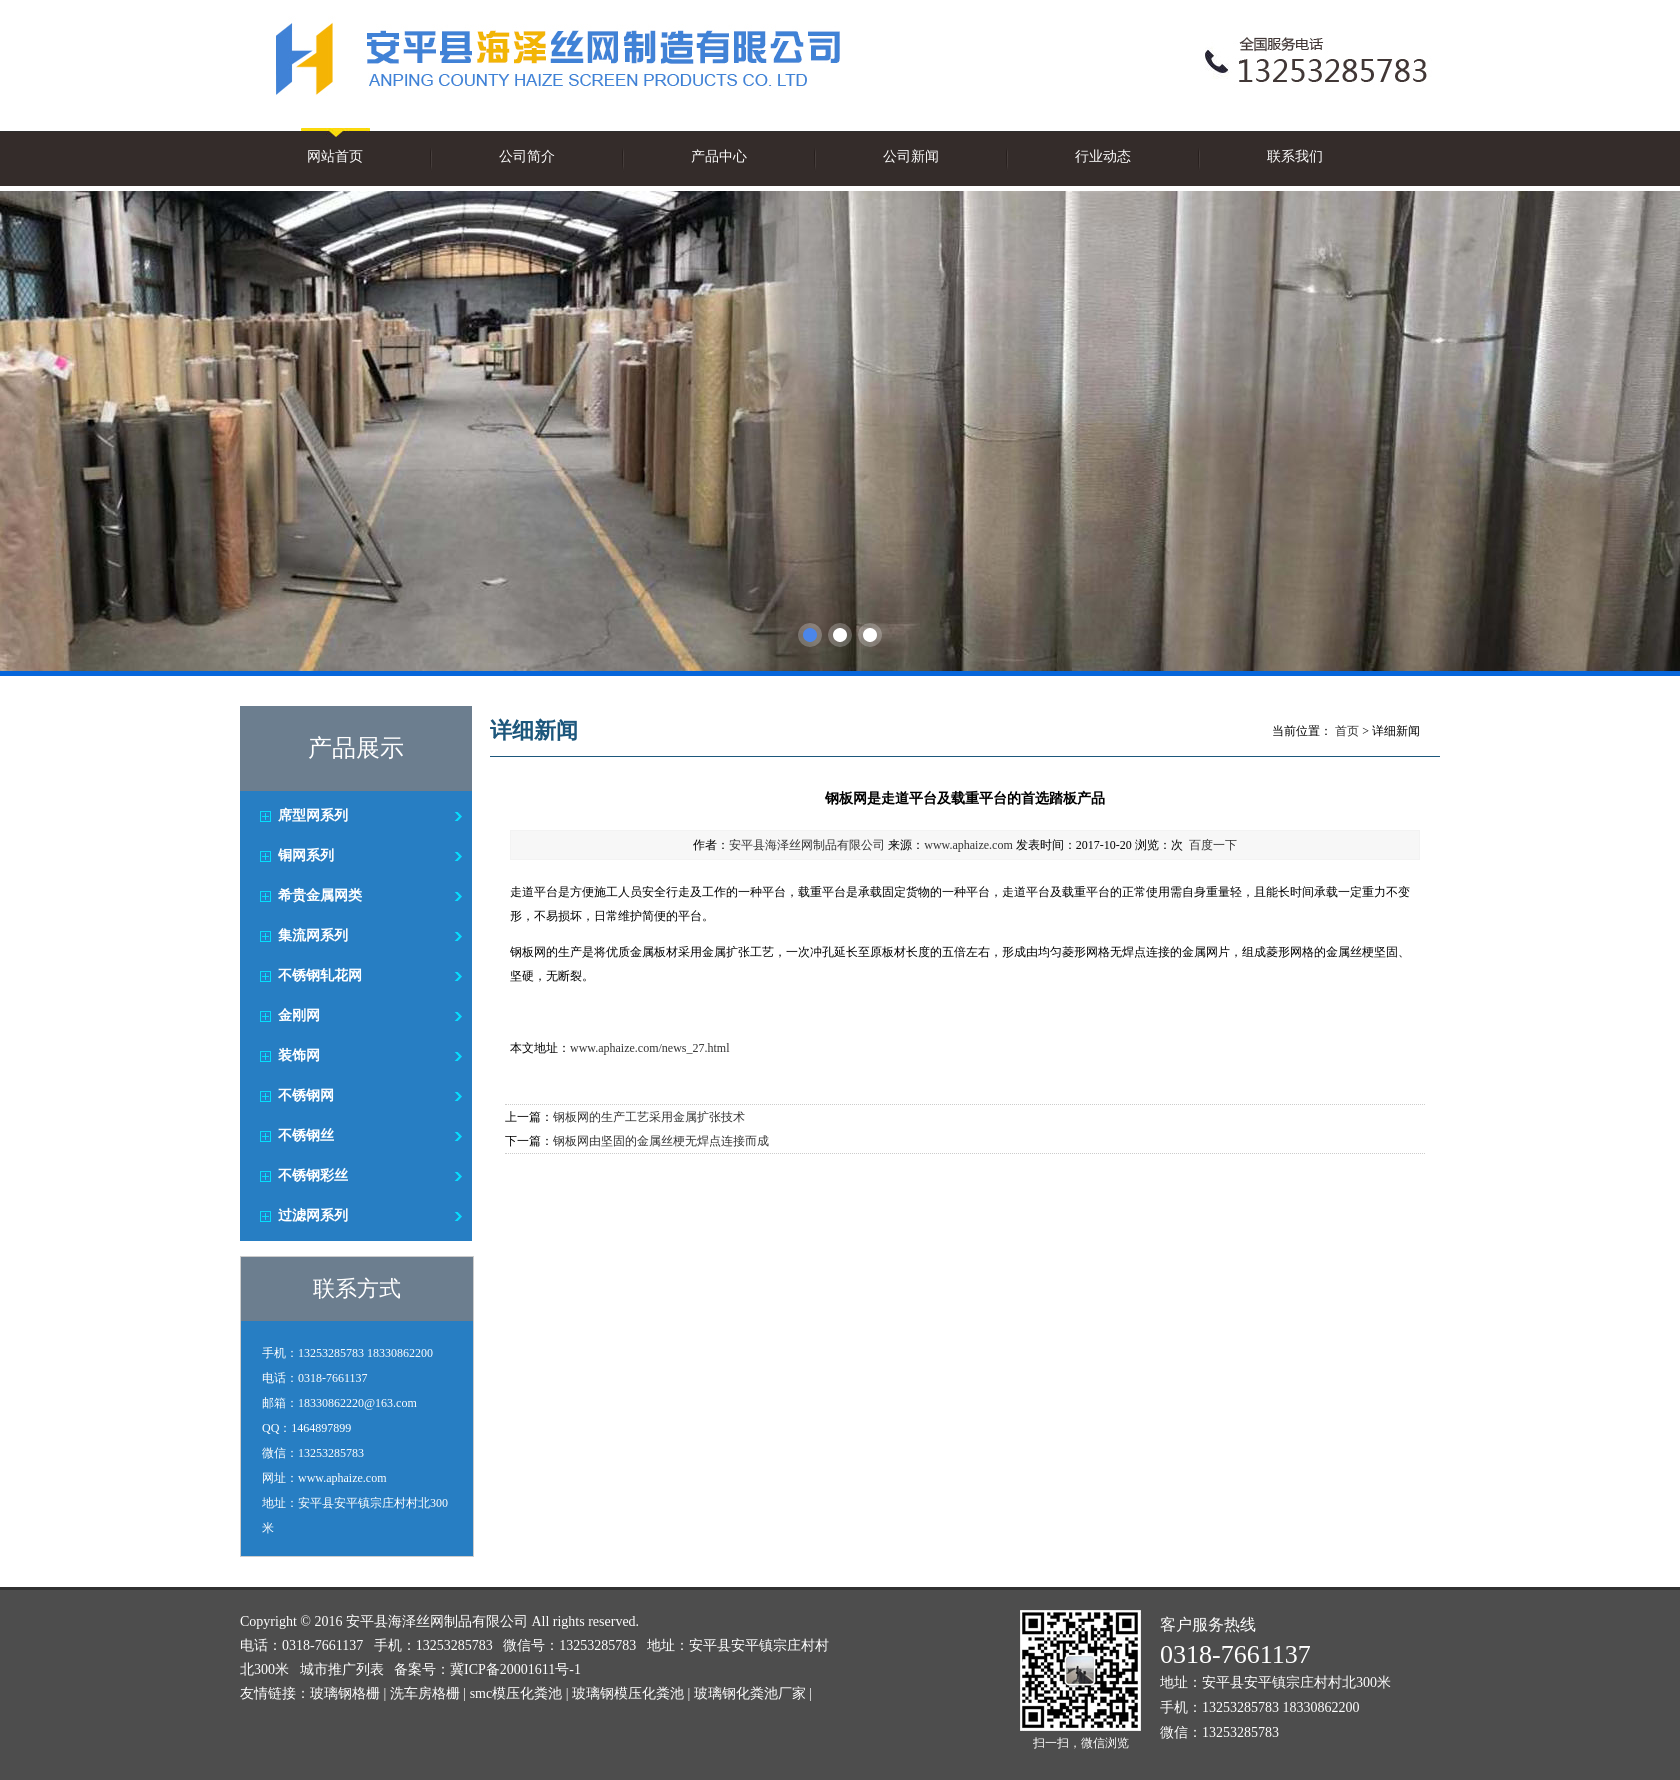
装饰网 (299, 1055)
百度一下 (1213, 845)
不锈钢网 (306, 1095)
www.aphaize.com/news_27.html (650, 1048)
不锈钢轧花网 (320, 975)
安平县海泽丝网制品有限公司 (807, 845)
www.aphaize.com (968, 845)
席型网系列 (313, 815)
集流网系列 (313, 935)
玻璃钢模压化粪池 (628, 1693)
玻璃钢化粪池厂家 (750, 1693)
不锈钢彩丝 (313, 1175)
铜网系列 (306, 855)
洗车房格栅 (425, 1693)
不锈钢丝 (306, 1135)
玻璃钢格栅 (345, 1693)
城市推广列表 (342, 1669)
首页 (1347, 731)
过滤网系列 (313, 1215)
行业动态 (1103, 156)
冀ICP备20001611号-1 (515, 1669)
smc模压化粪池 (516, 1693)
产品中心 (719, 156)
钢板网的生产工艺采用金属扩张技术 (649, 1117)
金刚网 (299, 1015)
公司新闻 (911, 156)
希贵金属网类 (320, 895)
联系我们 (1295, 156)
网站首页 (335, 156)
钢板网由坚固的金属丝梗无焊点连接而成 (661, 1141)
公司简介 (527, 156)
